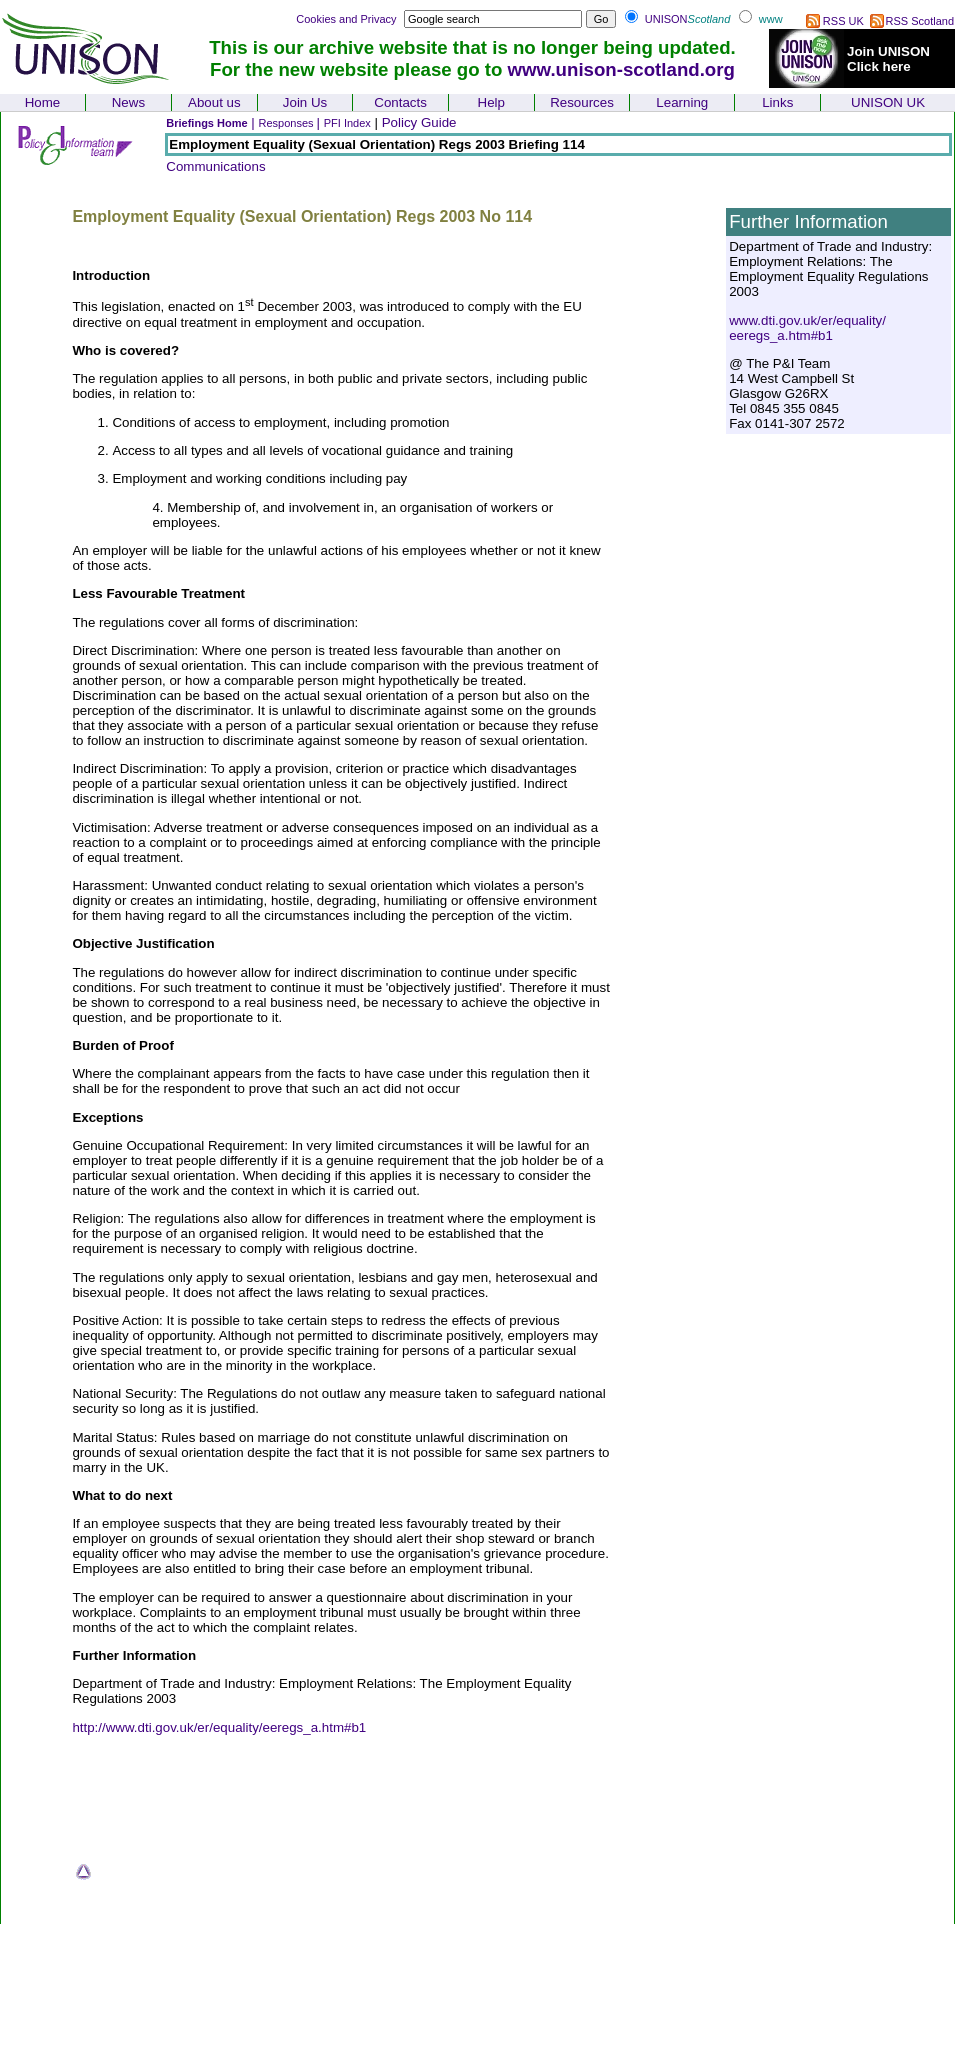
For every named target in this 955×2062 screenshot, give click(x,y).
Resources (582, 102)
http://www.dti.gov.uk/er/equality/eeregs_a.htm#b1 (219, 1727)
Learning (682, 102)
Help (491, 102)
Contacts (400, 102)
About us (214, 102)
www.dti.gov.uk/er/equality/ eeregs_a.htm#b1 (807, 328)
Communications (215, 166)
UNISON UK (888, 102)
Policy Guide (419, 122)
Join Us (305, 102)
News (128, 102)
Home (43, 102)
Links (777, 102)
